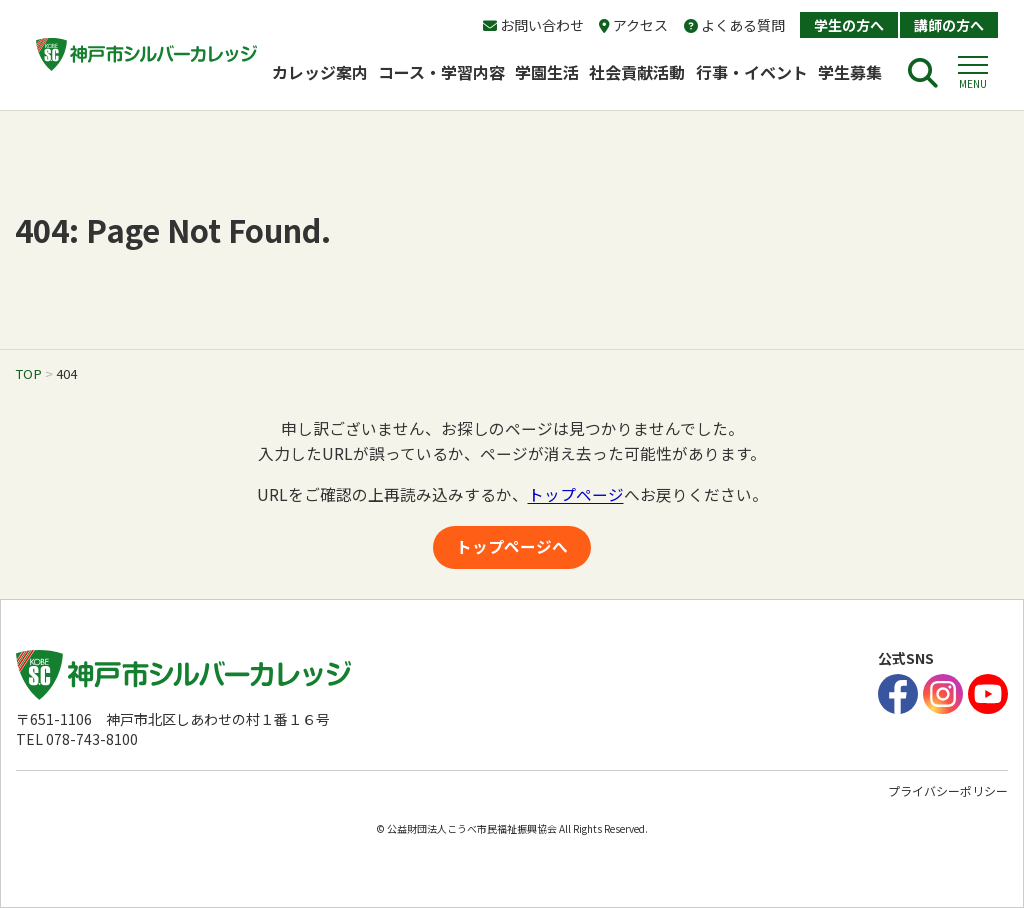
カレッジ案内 (320, 72)
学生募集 (858, 72)
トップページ (576, 494)
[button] (973, 73)
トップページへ (512, 546)
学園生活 (547, 72)
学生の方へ (849, 25)
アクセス (633, 25)
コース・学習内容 (441, 72)
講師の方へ (949, 25)
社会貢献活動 (637, 72)
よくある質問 (734, 25)
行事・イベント (752, 72)
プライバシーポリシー (948, 790)
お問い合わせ (533, 25)
